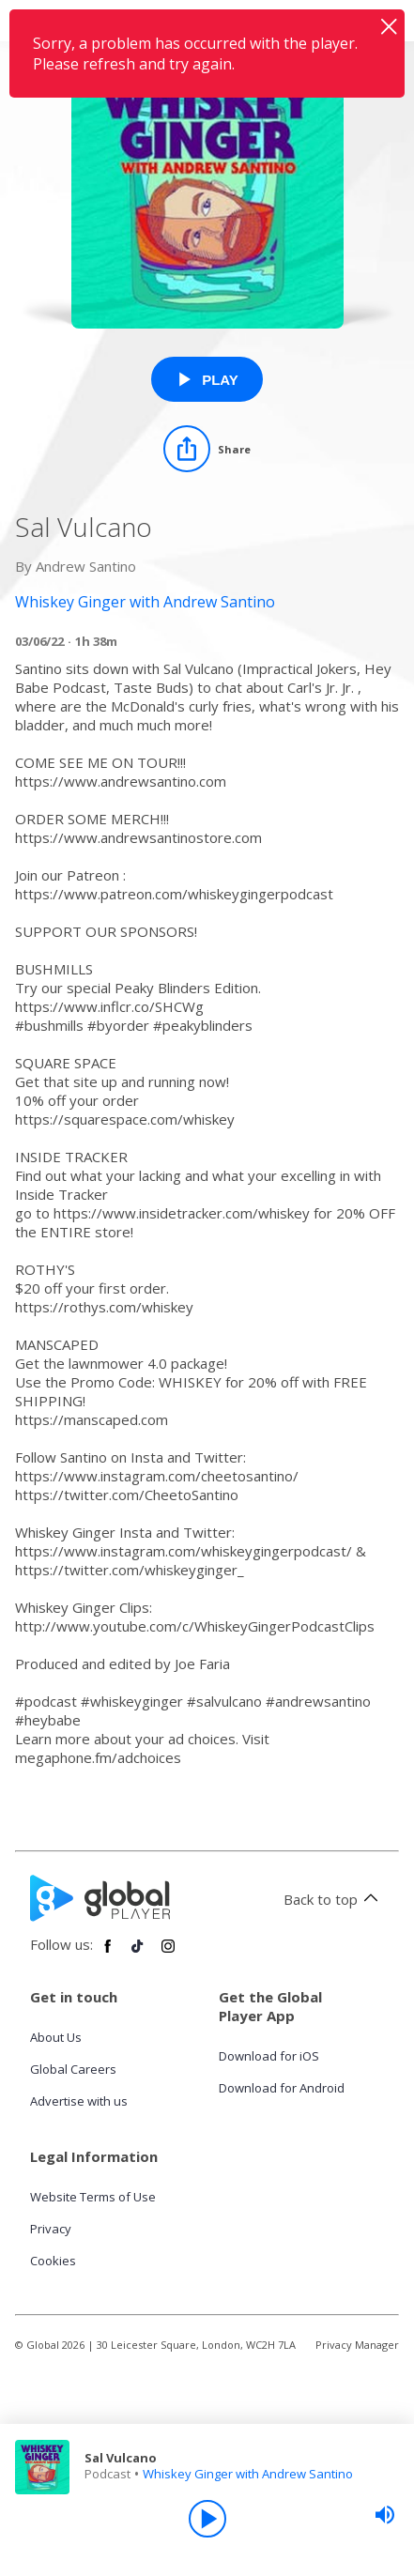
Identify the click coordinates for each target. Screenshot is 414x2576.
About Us (56, 2037)
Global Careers (73, 2069)
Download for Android (282, 2087)
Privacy (50, 2228)
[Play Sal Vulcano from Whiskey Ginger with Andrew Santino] (207, 379)
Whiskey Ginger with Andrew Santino (248, 2473)
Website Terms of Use (93, 2196)
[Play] (207, 2519)
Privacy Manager (357, 2344)
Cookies (53, 2260)
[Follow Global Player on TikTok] (138, 1953)
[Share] (207, 448)
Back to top (334, 1899)
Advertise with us (79, 2101)
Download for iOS (269, 2055)
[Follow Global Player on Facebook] (108, 1953)
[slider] (385, 2515)
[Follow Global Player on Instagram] (168, 1953)
